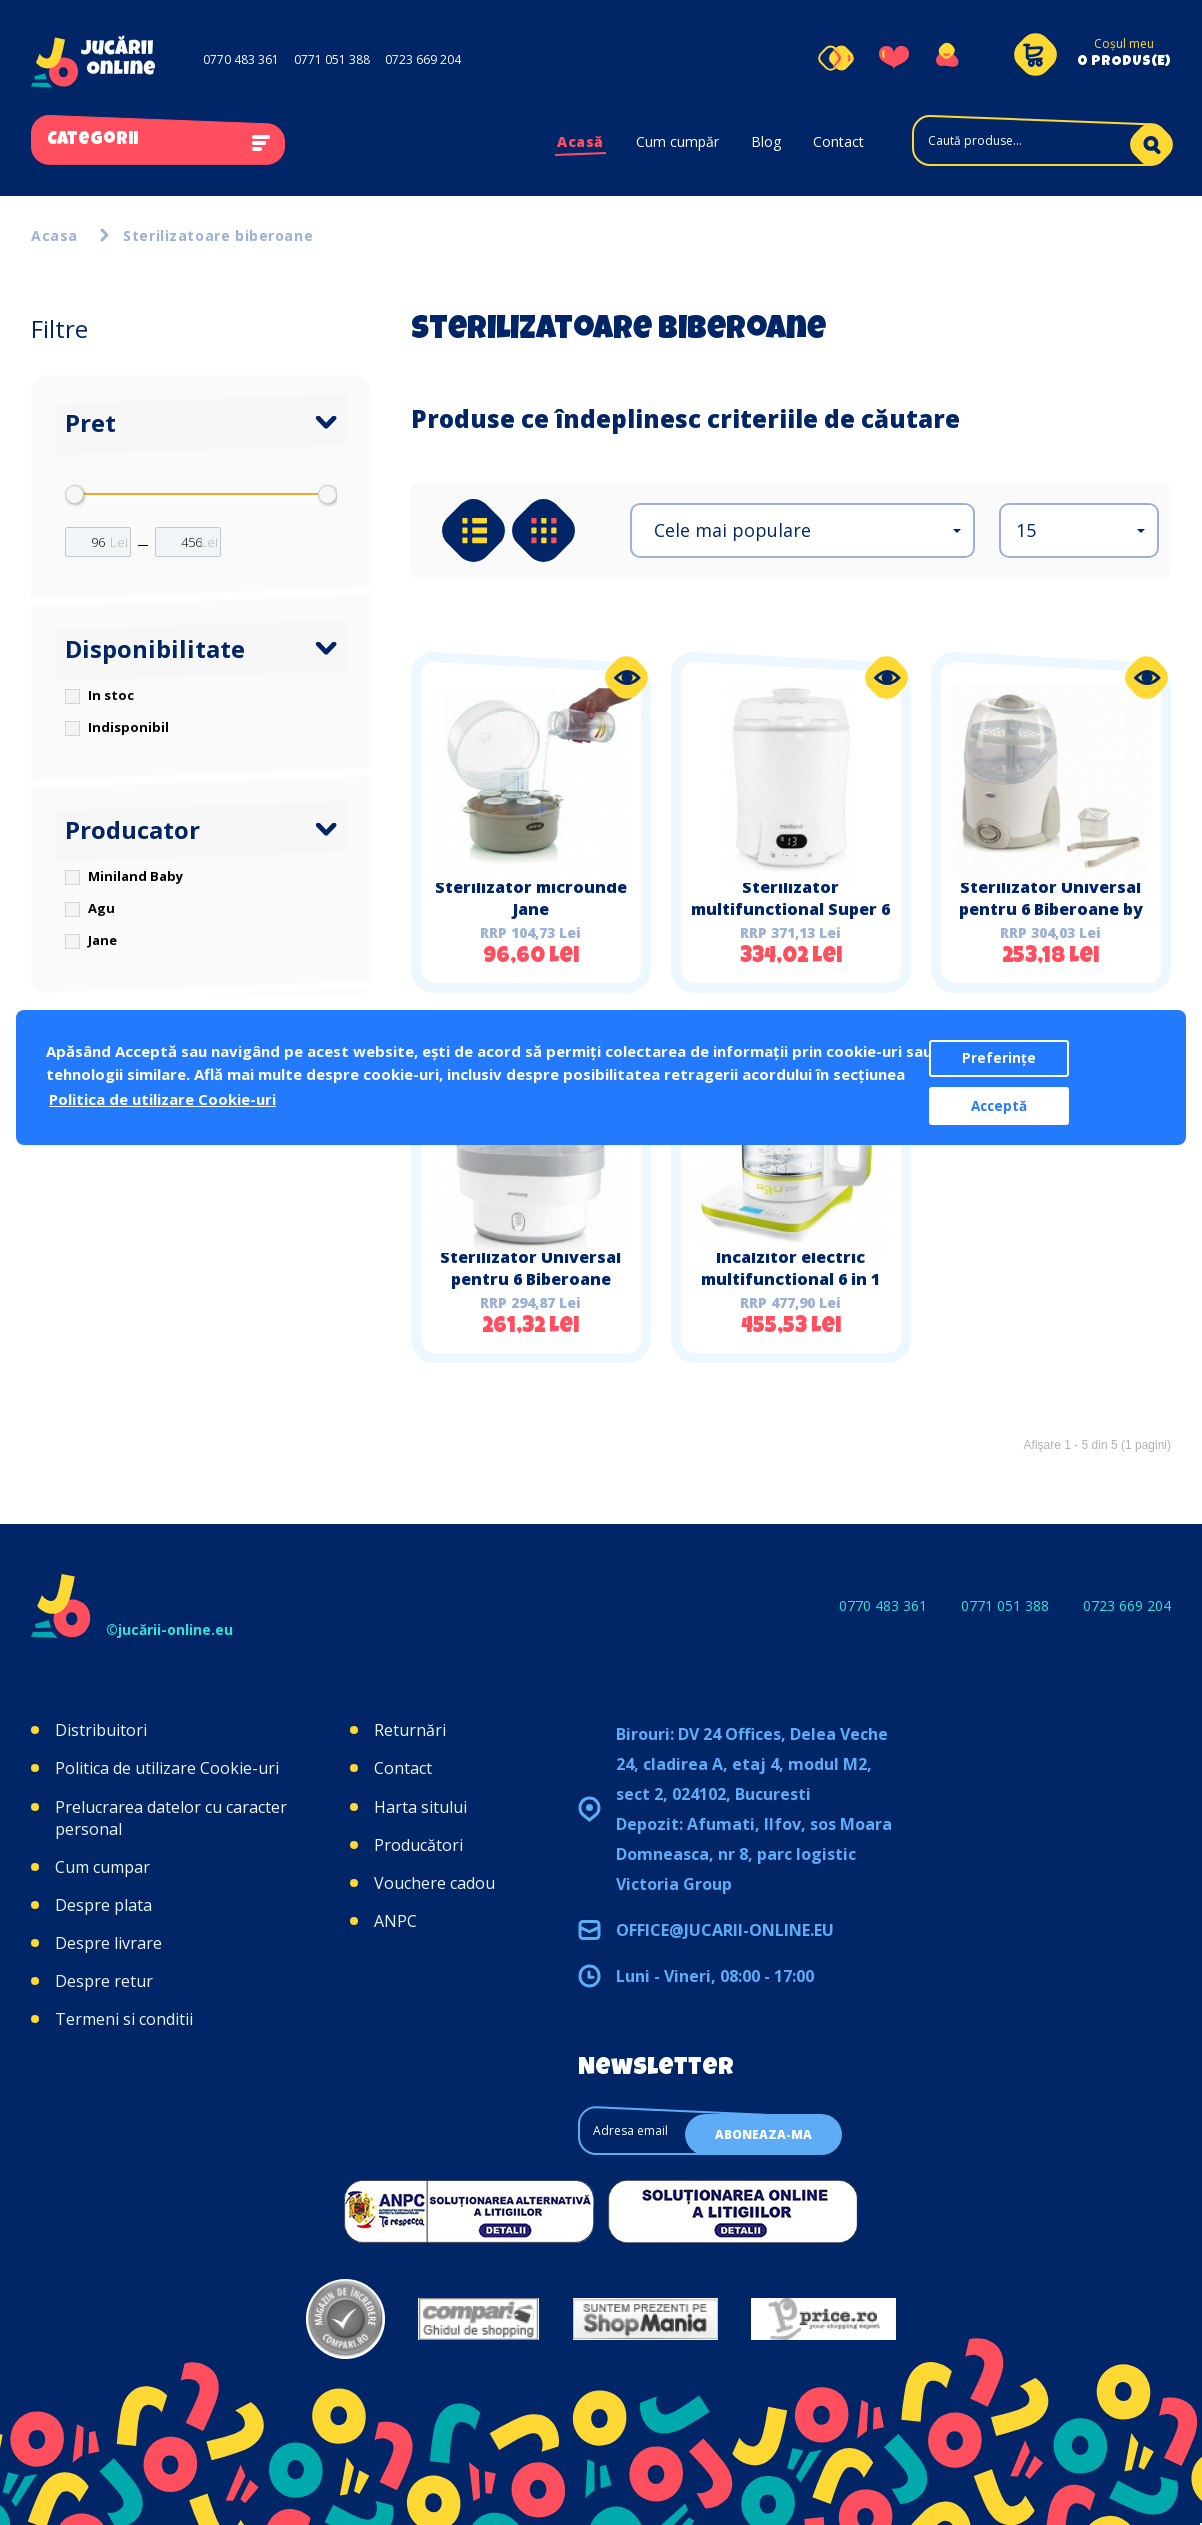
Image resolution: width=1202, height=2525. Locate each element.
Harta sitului (420, 1807)
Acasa (54, 235)
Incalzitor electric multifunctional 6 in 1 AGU (790, 1279)
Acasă (580, 141)
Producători (418, 1845)
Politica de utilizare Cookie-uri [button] (162, 1099)
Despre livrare (108, 1943)
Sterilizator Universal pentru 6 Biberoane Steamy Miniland (530, 1279)
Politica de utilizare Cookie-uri (167, 1768)
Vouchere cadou (434, 1883)
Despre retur (104, 1981)
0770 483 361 (241, 59)
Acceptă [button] (999, 1106)
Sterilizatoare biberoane (218, 235)
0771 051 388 (332, 59)
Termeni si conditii (124, 2019)
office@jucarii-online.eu (725, 1930)
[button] (802, 530)
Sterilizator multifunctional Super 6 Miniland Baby (790, 909)
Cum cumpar (102, 1867)
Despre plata (103, 1905)
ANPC (395, 1921)
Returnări (410, 1730)
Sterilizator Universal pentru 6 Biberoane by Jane (1051, 909)
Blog (766, 141)
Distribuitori (101, 1730)
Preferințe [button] (999, 1058)
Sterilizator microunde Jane (531, 898)
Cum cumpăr (677, 141)
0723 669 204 (423, 59)
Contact (838, 141)
